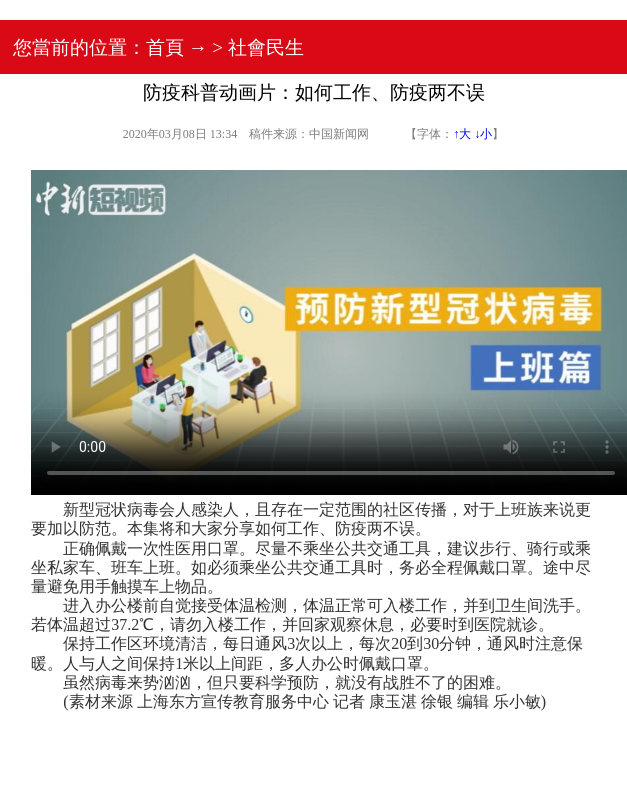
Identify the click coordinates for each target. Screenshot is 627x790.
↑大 (462, 134)
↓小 (483, 134)
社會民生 (266, 47)
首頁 (165, 47)
